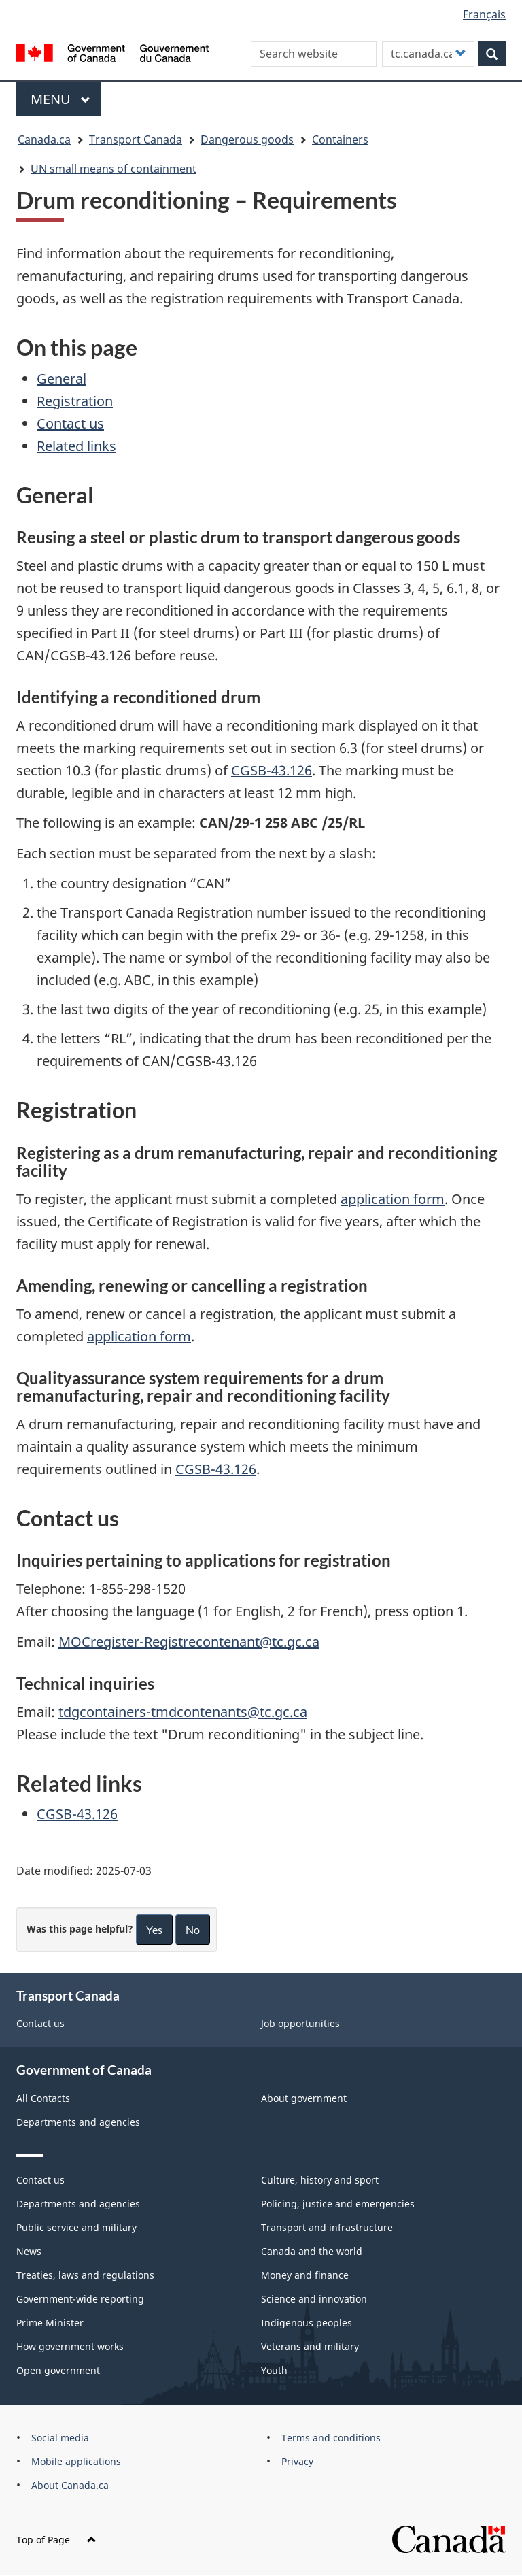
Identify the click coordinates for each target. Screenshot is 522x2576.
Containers (340, 139)
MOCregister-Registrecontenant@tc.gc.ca (188, 1642)
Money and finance (305, 2275)
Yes (154, 1929)
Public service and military (76, 2227)
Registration (75, 401)
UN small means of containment (113, 168)
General (61, 378)
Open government (58, 2370)
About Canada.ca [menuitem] (70, 2485)
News (28, 2251)
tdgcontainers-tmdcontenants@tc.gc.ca (182, 1712)
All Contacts (43, 2098)
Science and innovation (314, 2298)
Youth (274, 2370)
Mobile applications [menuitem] (76, 2461)
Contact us (70, 423)
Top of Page (56, 2539)
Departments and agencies (78, 2121)
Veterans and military (310, 2346)
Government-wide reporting (80, 2298)
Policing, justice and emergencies (338, 2203)
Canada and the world (311, 2251)
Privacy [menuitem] (297, 2461)
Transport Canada (135, 139)
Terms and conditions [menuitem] (331, 2437)
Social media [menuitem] (60, 2437)
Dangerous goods (247, 139)
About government (304, 2098)
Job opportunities (300, 2023)
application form (393, 1199)
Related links (76, 446)
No (193, 1929)
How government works (70, 2346)
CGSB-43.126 (271, 770)
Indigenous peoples (306, 2322)
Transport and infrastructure (327, 2227)
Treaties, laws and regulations (85, 2275)
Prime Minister (50, 2322)
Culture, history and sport (320, 2179)
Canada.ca (44, 139)
